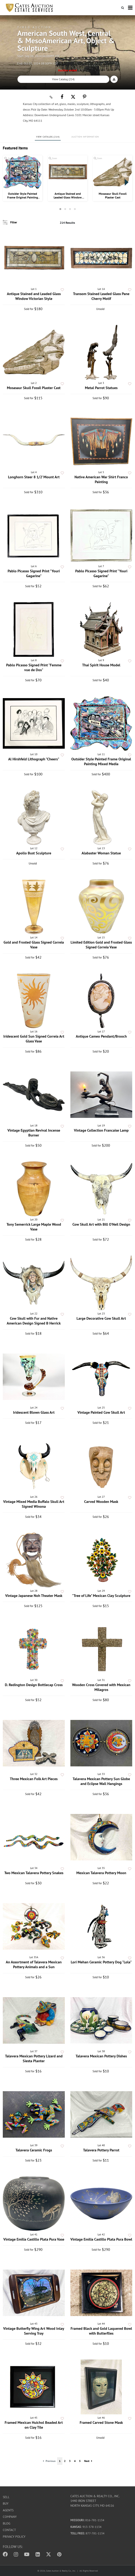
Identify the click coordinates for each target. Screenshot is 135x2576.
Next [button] (126, 182)
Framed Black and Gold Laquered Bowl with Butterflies (101, 2331)
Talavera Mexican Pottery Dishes (101, 2056)
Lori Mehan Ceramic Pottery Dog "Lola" (101, 1962)
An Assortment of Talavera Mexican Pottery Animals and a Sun (34, 1964)
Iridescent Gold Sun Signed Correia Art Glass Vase (33, 1039)
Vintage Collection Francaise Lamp (101, 1130)
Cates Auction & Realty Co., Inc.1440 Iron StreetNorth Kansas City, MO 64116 (95, 2500)
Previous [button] (8, 182)
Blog (6, 2523)
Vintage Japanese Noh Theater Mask (33, 1595)
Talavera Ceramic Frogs (33, 2150)
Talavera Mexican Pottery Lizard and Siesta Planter (34, 2058)
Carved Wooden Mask (101, 1501)
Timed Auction (34, 27)
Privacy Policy (14, 2536)
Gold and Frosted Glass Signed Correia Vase (34, 945)
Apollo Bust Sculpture (33, 853)
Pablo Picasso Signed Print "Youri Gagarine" (34, 573)
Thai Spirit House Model (101, 665)
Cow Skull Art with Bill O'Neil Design (101, 1224)
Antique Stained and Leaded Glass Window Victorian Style (34, 296)
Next (88, 2461)
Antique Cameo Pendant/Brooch (101, 1036)
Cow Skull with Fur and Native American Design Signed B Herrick (34, 1321)
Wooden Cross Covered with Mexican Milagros (101, 1687)
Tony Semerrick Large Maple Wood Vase (34, 1227)
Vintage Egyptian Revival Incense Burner (33, 1133)
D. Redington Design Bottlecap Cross (34, 1684)
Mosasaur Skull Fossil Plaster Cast (113, 195)
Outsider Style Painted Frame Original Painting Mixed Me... (22, 195)
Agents (8, 2510)
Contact (9, 2530)
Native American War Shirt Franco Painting (101, 479)
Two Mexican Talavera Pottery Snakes (33, 1872)
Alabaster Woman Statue (101, 853)
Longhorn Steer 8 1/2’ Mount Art (34, 477)
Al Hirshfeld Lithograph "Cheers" (33, 759)
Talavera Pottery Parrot (101, 2150)
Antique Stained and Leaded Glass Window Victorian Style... (68, 195)
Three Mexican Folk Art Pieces (34, 1778)
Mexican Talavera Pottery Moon (101, 1872)
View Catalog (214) (63, 79)
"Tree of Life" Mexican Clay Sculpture (101, 1595)
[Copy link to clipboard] (51, 97)
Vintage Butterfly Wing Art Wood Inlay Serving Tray (33, 2331)
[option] (22, 178)
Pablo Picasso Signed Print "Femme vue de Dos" (33, 667)
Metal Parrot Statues (101, 387)
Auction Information (85, 136)
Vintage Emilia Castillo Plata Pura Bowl (101, 2239)
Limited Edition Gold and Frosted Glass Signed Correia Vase (101, 945)
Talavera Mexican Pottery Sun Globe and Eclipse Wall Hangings (101, 1781)
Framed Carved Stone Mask (101, 2422)
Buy (5, 2503)
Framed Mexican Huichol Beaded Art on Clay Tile (34, 2425)
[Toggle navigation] (130, 7)
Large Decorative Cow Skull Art (101, 1318)
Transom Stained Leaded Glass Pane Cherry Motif (101, 296)
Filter (13, 222)
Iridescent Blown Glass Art (34, 1412)
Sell (6, 2497)
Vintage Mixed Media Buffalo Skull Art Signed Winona (33, 1504)
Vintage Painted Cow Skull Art (101, 1412)
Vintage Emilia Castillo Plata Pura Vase (33, 2239)
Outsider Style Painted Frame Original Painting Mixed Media (101, 761)
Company (10, 2517)
